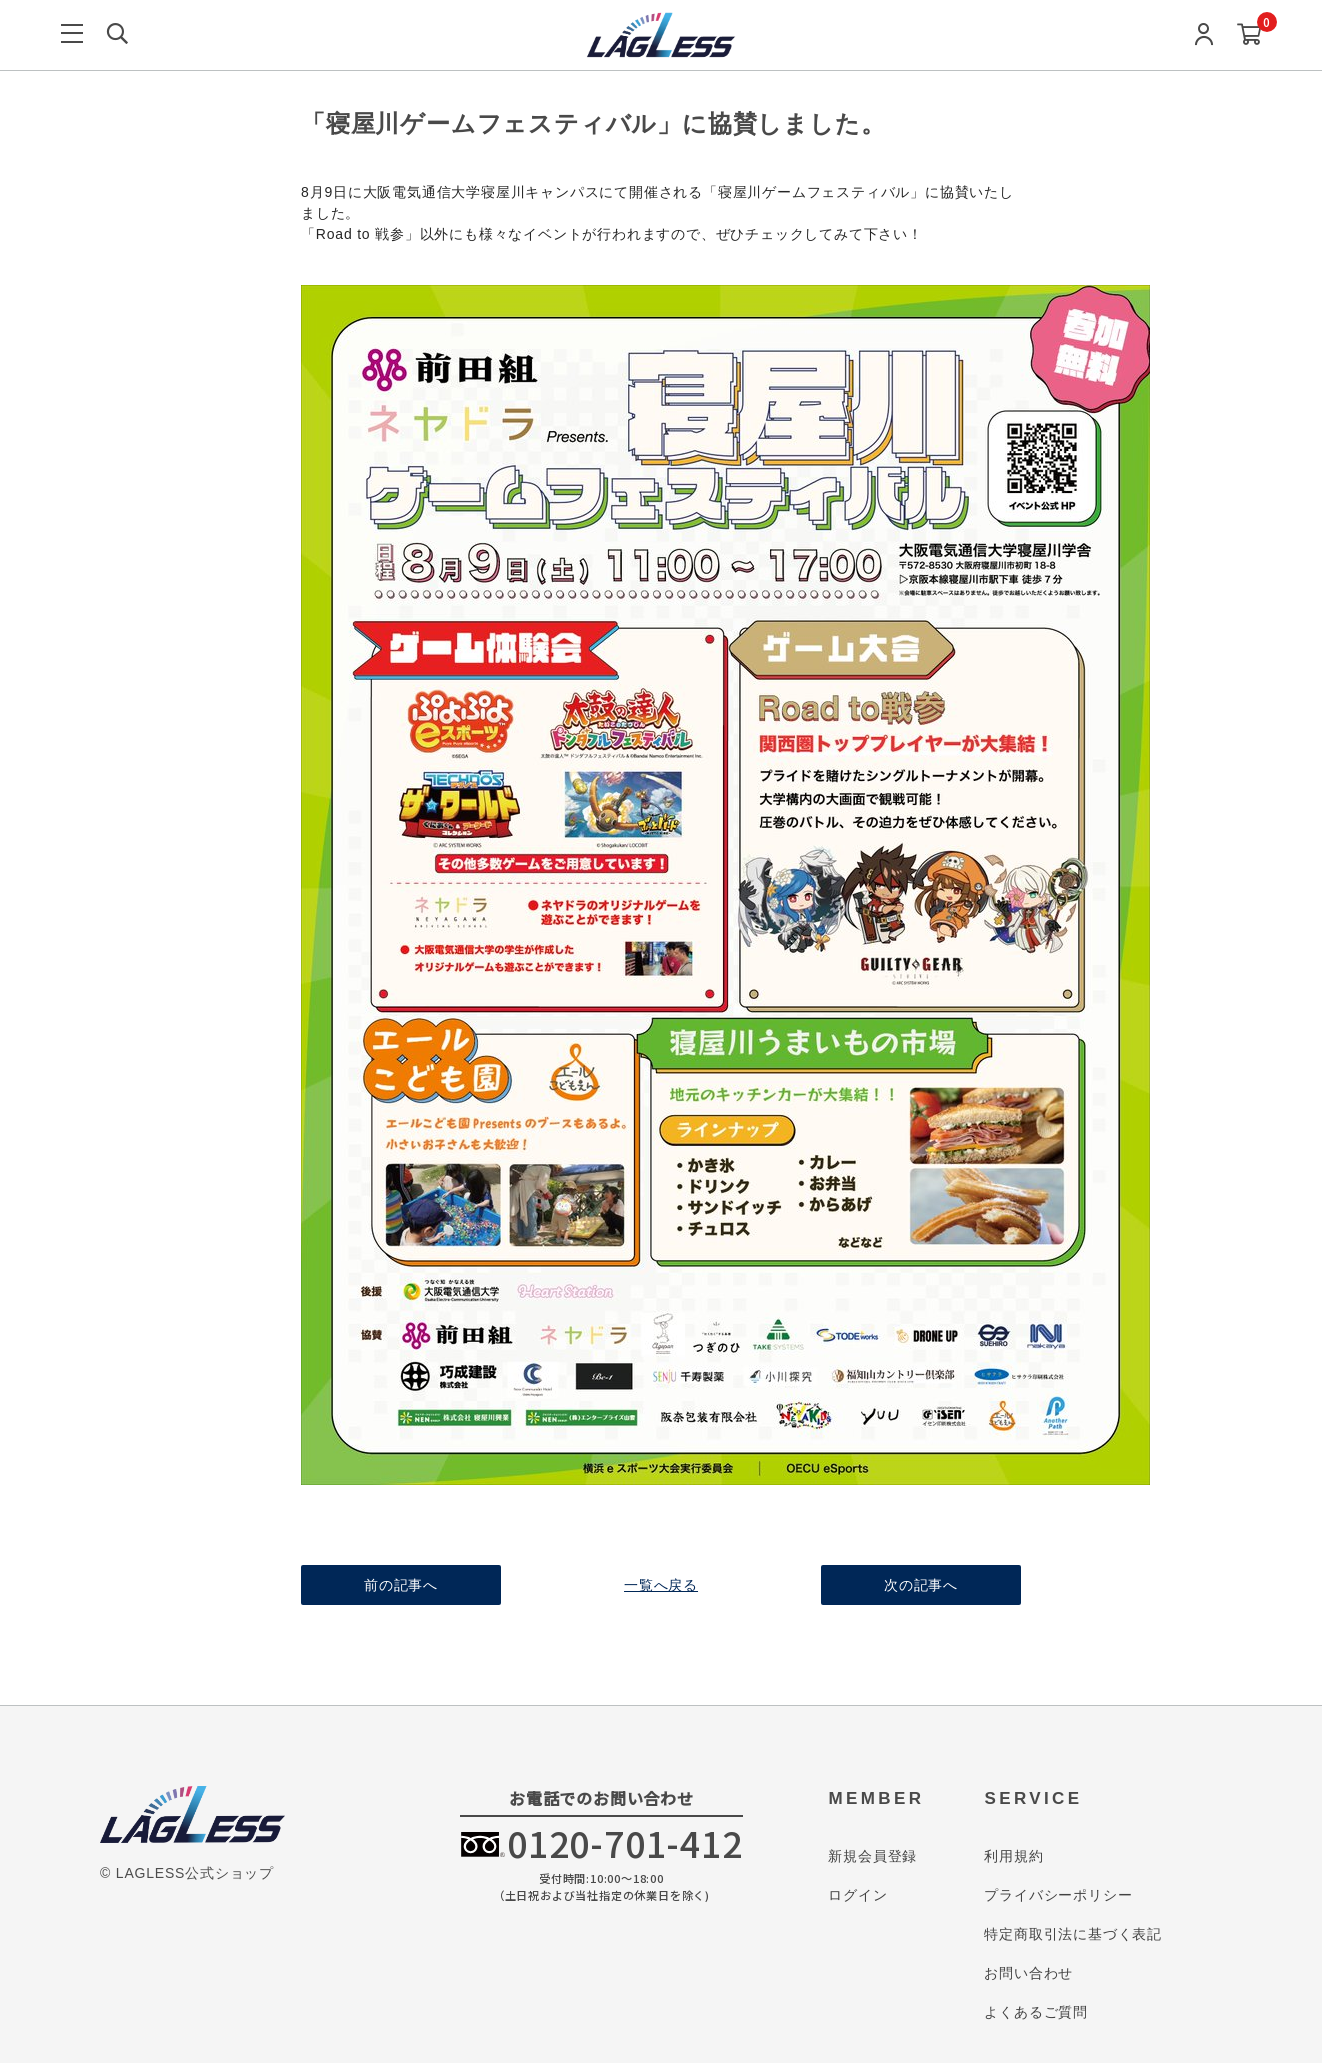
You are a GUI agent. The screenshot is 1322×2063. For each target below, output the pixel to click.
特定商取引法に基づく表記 (1073, 1934)
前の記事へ (401, 1585)
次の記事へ (921, 1585)
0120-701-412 (625, 1842)
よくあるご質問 (1036, 2012)
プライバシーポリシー (1058, 1895)
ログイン (857, 1895)
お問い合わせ (1028, 1973)
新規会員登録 (872, 1856)
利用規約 (1013, 1856)
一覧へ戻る (661, 1585)
